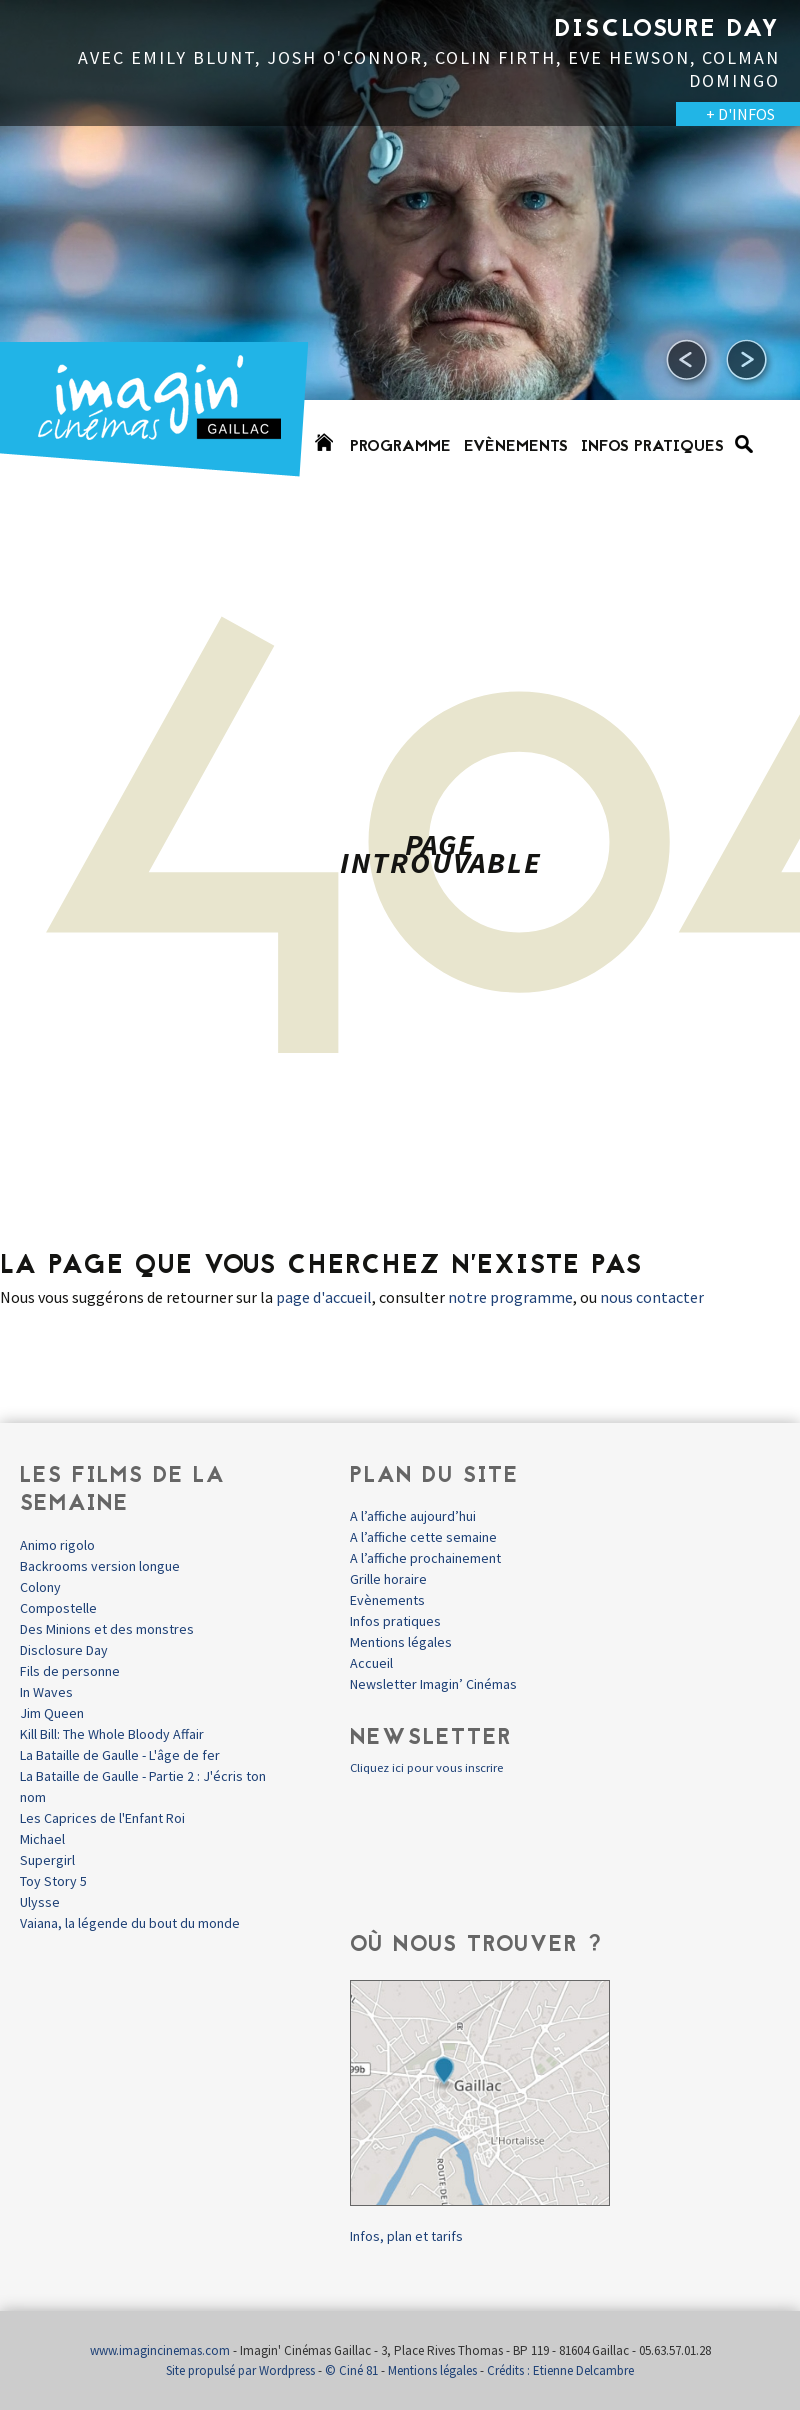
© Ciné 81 (351, 2370)
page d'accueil (324, 1297)
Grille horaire (388, 1579)
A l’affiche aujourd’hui (413, 1516)
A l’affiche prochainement (425, 1558)
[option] (400, 250)
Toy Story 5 (53, 1881)
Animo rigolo (57, 1545)
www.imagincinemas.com (160, 2350)
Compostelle (58, 1608)
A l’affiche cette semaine (423, 1537)
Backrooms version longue (100, 1566)
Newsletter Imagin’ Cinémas (433, 1684)
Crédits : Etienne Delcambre (560, 2370)
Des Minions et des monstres (107, 1629)
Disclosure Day (64, 1650)
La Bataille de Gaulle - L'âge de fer (120, 1755)
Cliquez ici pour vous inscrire (426, 1767)
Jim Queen (52, 1713)
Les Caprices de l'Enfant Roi (102, 1818)
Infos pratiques (652, 447)
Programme (400, 447)
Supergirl (47, 1860)
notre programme (510, 1297)
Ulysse (40, 1902)
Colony (40, 1587)
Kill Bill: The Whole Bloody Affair (112, 1734)
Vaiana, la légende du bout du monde (130, 1923)
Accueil (371, 1663)
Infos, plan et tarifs (406, 2236)
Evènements (516, 447)
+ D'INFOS (740, 114)
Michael (42, 1839)
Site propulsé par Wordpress (240, 2370)
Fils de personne (70, 1671)
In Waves (46, 1692)
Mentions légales (401, 1642)
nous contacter (652, 1297)
